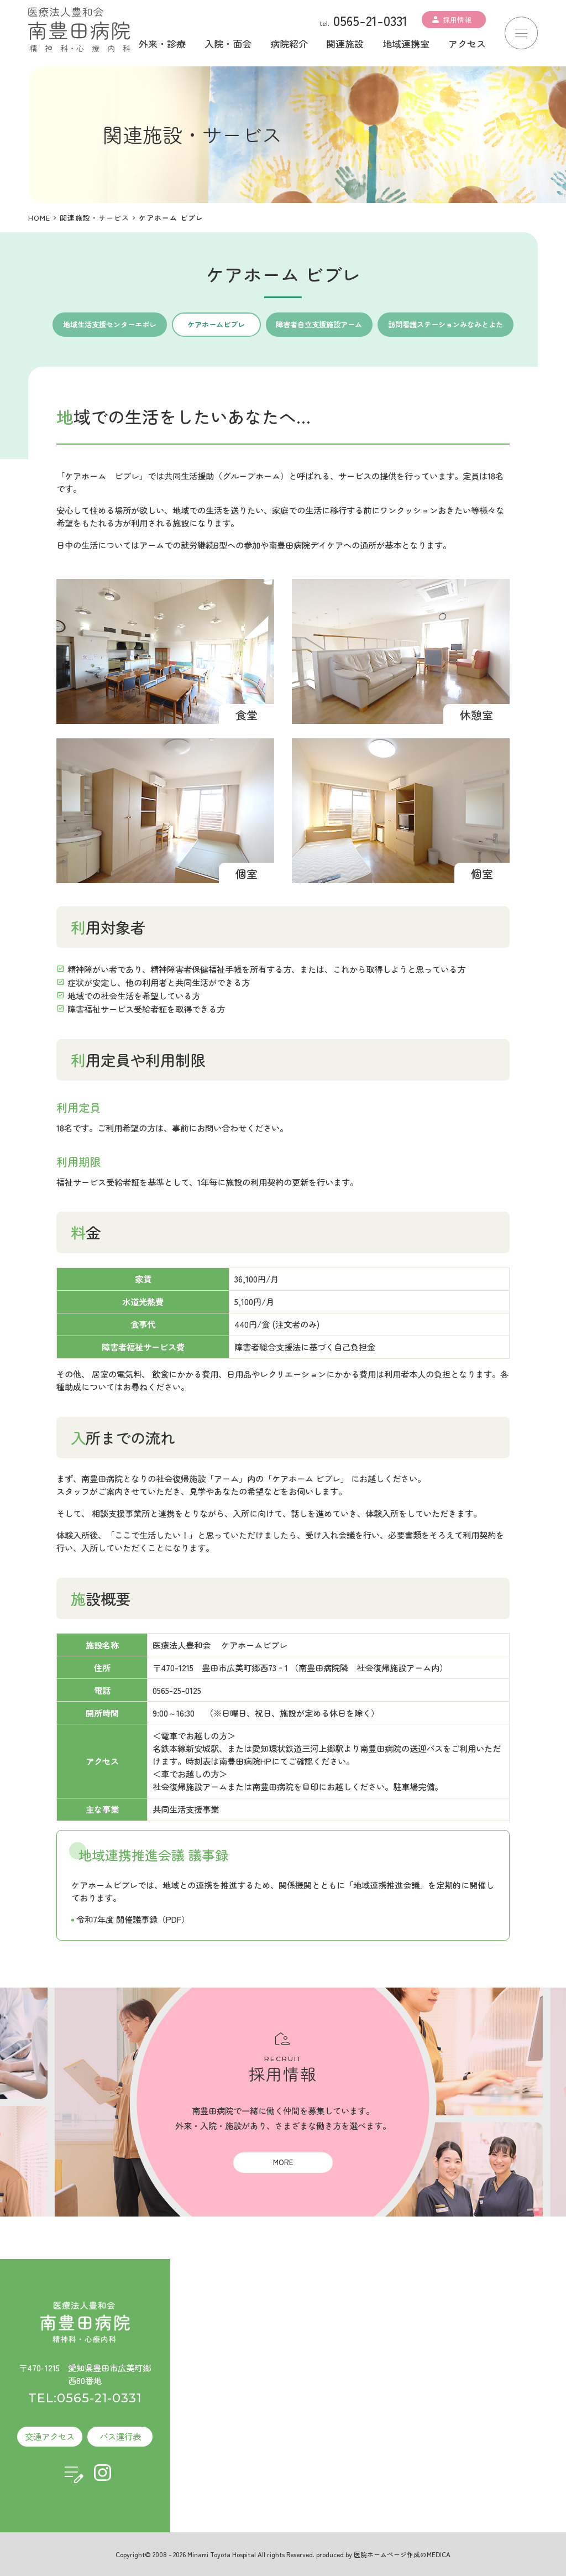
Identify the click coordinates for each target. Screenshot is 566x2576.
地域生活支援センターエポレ (109, 324)
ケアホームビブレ (216, 324)
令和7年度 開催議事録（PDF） (133, 1919)
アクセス (467, 43)
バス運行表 (120, 2436)
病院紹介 (289, 43)
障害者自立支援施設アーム (319, 324)
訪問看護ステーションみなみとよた (445, 324)
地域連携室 (405, 43)
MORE (283, 2162)
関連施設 (345, 43)
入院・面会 (228, 43)
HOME (39, 217)
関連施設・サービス (94, 217)
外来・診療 (162, 43)
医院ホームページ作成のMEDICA (402, 2554)
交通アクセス (50, 2436)
